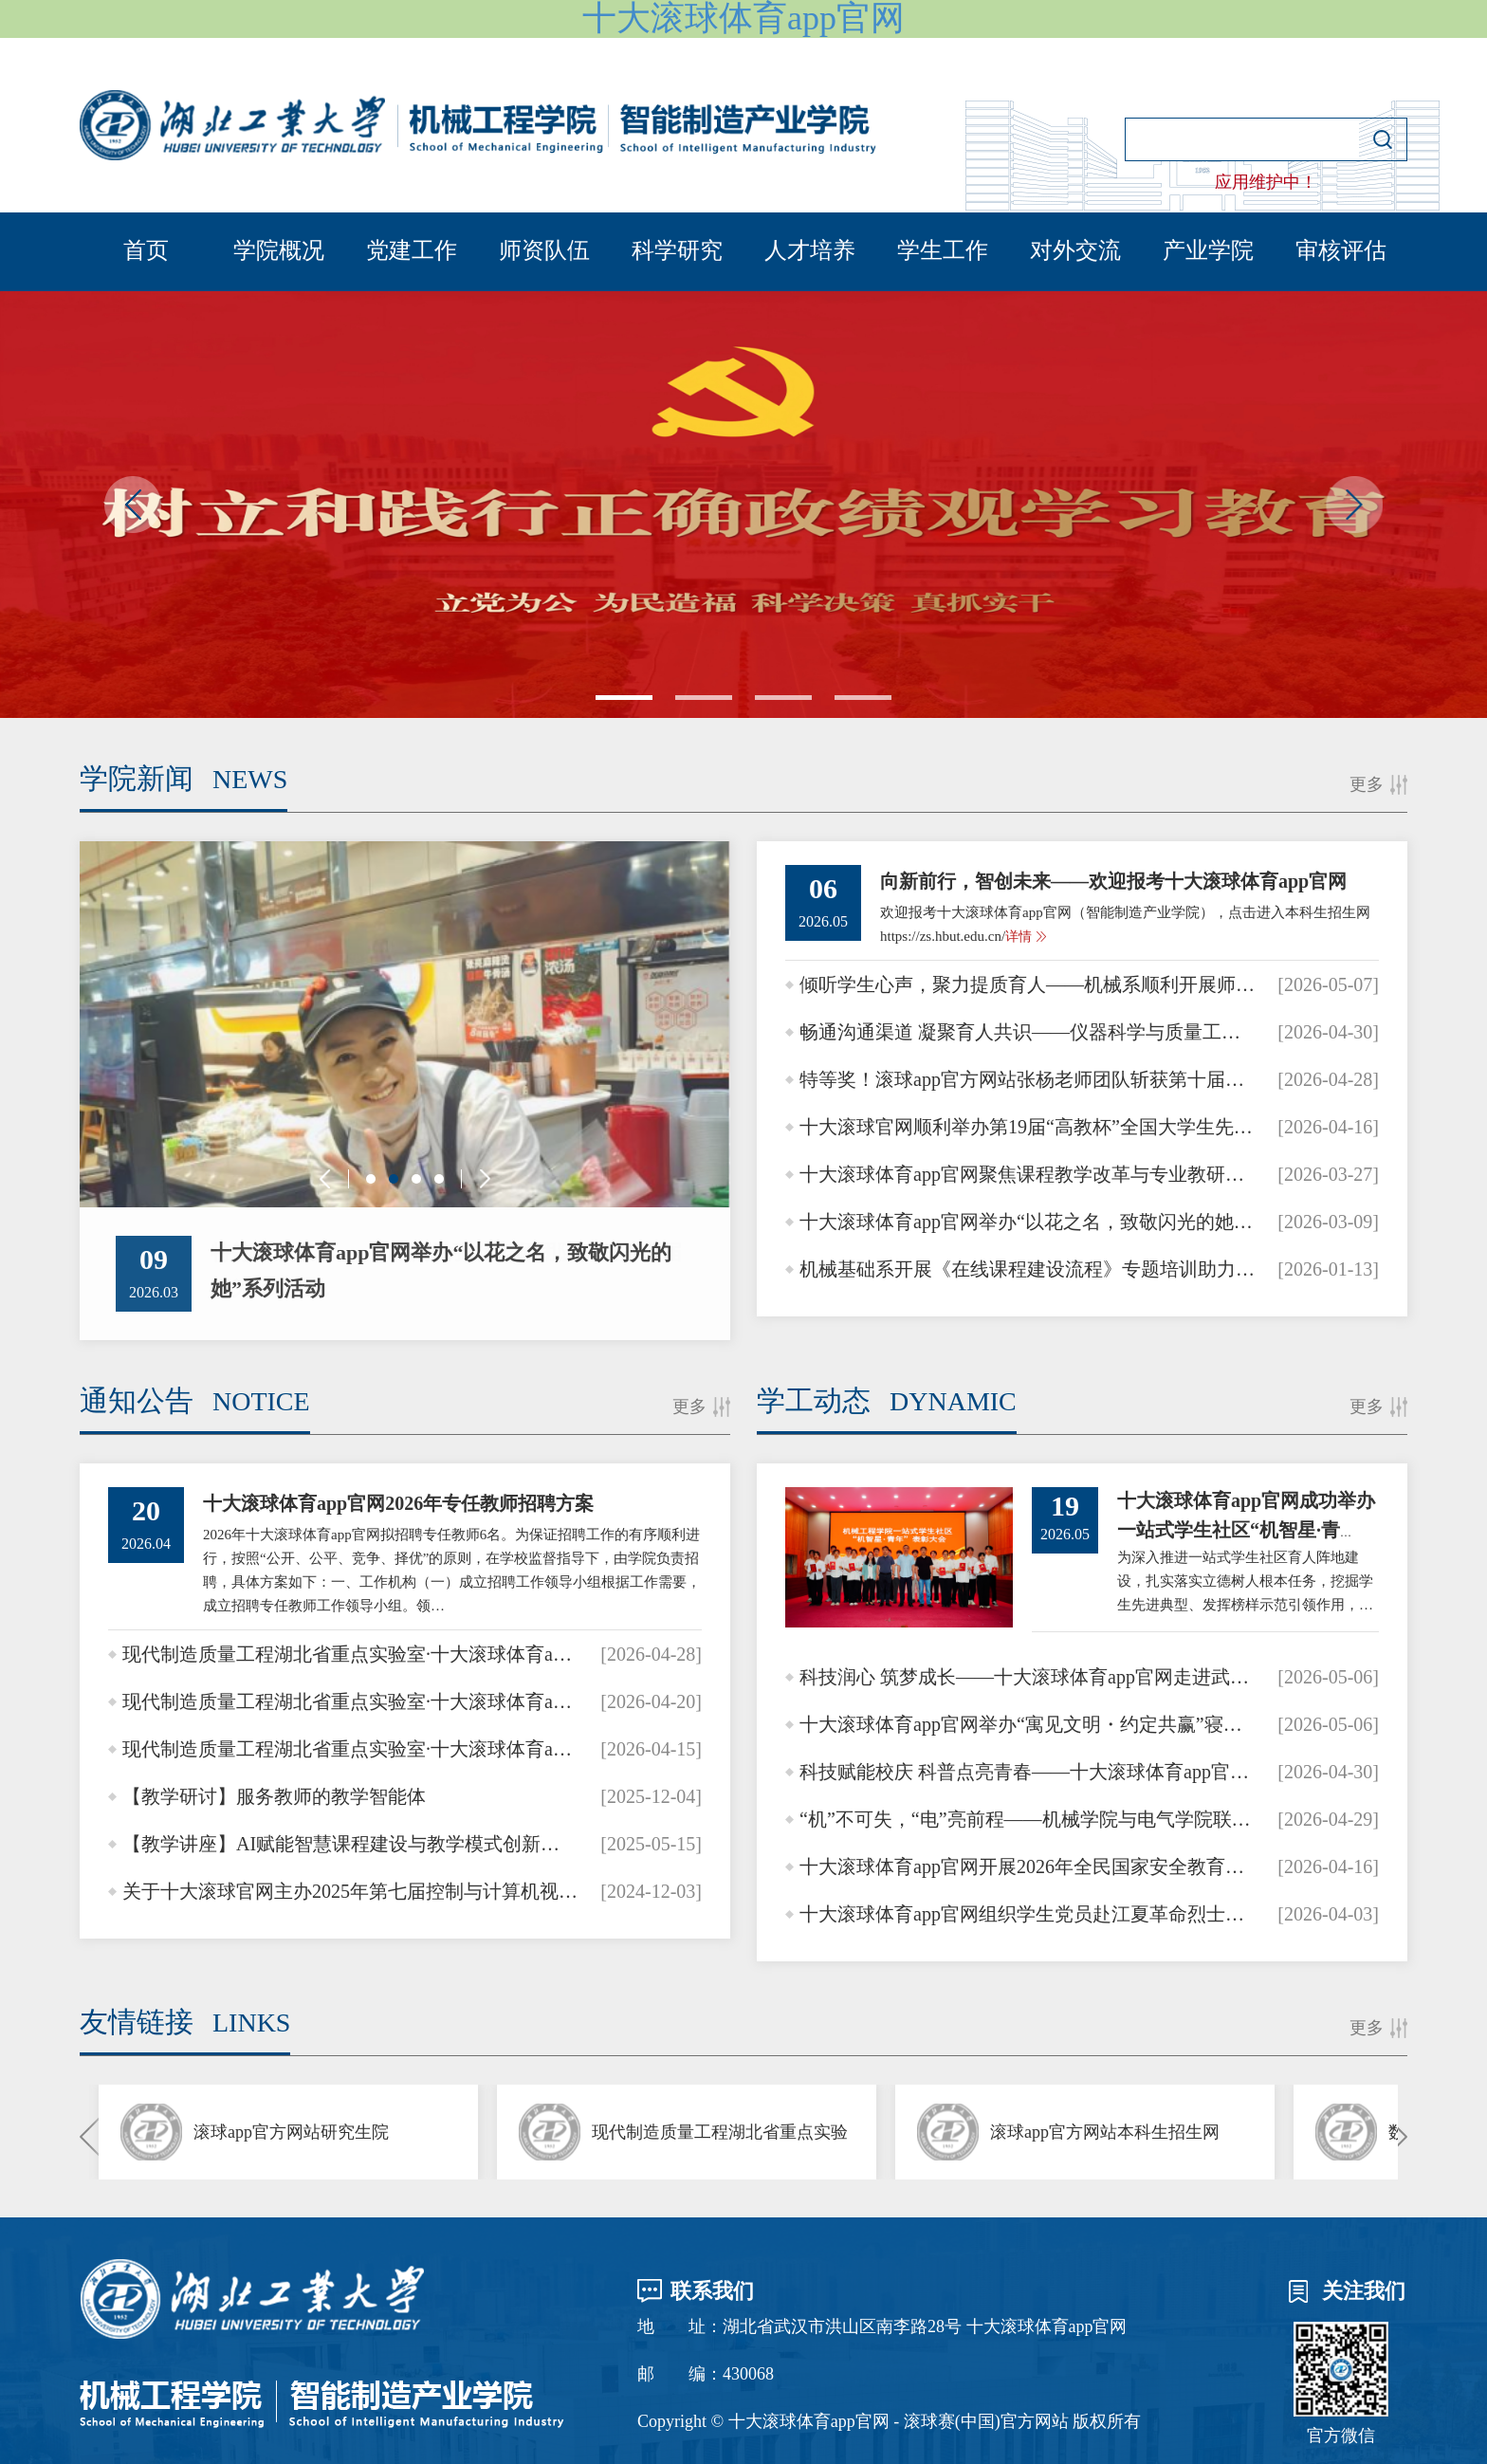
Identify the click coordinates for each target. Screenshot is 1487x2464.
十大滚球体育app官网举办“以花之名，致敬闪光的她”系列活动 (1027, 1221)
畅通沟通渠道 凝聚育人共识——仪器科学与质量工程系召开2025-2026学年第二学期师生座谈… (1027, 1031)
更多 (1366, 784)
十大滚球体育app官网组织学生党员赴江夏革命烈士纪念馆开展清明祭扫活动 (1027, 1913)
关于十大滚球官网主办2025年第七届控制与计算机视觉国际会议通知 (350, 1891)
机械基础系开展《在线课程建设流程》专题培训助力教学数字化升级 (1027, 1269)
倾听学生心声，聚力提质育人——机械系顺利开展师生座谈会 (1027, 984)
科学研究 (677, 250)
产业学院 (1208, 250)
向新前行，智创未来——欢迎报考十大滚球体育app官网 (1113, 881)
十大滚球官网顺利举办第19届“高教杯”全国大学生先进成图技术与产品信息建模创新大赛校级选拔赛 (1027, 1126)
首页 (146, 250)
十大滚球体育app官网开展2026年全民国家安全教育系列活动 (1027, 1866)
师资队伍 (544, 250)
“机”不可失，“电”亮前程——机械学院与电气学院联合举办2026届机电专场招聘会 (1027, 1819)
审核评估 (1340, 250)
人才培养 (809, 250)
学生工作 (942, 250)
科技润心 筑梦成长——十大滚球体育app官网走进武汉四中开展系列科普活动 (1027, 1676)
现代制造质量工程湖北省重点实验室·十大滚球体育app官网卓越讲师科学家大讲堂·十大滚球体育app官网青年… (350, 1654)
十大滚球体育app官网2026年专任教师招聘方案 (398, 1503)
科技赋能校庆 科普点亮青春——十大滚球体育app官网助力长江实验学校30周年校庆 (1027, 1771)
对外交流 (1075, 250)
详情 (1018, 936)
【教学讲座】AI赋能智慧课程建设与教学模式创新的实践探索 (350, 1843)
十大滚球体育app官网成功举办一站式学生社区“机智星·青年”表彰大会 (1246, 1530)
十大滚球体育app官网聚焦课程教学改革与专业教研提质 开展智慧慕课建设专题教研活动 (1027, 1174)
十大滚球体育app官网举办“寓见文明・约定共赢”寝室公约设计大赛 (1027, 1724)
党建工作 (411, 250)
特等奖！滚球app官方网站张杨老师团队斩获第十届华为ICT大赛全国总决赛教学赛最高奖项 (1027, 1079)
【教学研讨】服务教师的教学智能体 (274, 1796)
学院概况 (278, 250)
